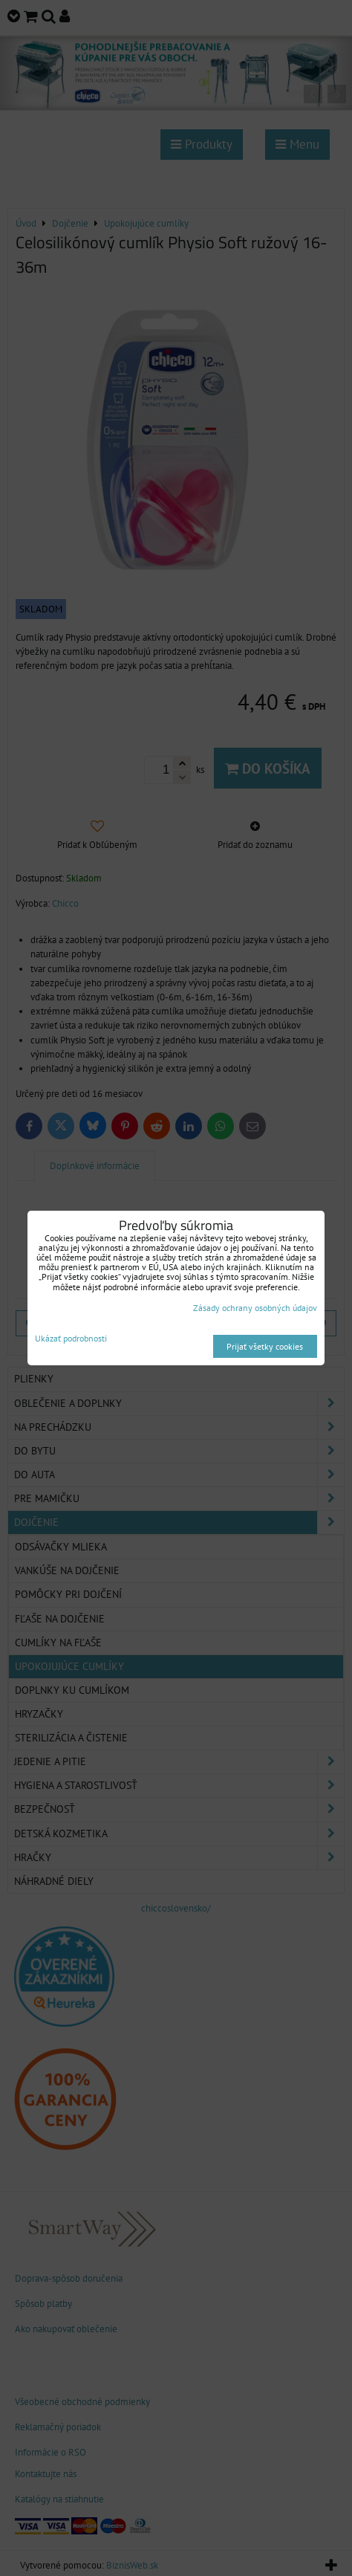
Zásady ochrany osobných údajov (255, 1307)
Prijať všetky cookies (264, 1346)
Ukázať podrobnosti (71, 1338)
